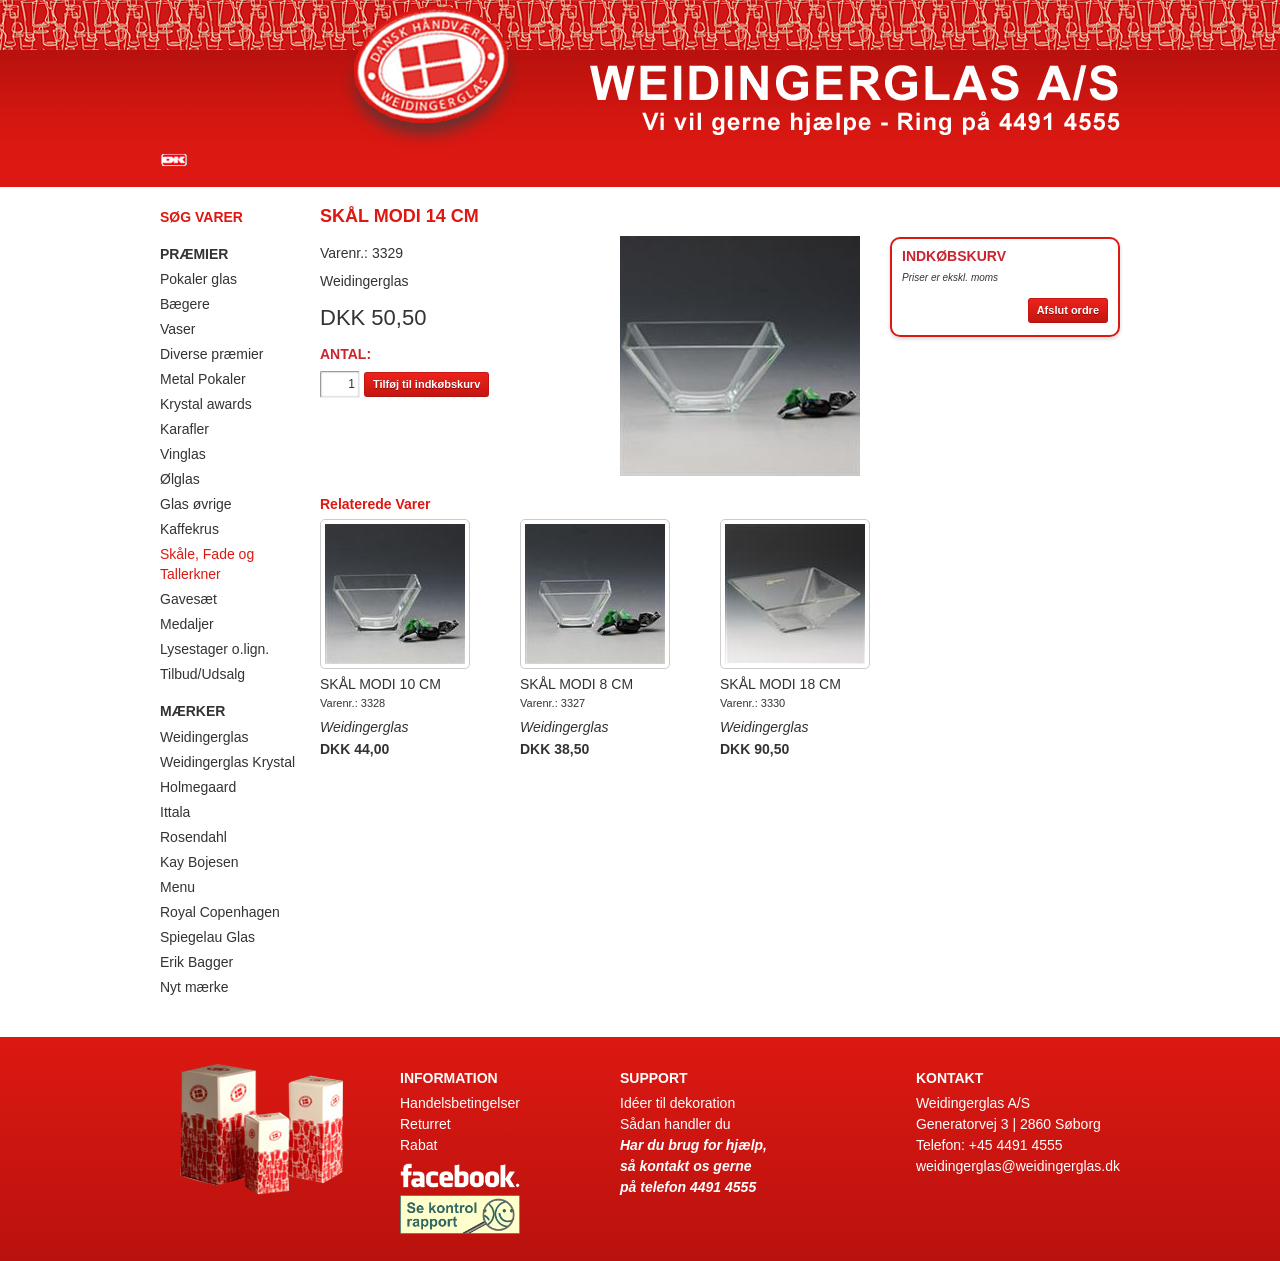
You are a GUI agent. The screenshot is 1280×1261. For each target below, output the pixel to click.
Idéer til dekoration (677, 1103)
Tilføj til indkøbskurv (426, 384)
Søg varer (201, 217)
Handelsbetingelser (460, 1103)
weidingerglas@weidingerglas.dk (1018, 1166)
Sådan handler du (675, 1124)
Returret (425, 1124)
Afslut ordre (1068, 310)
